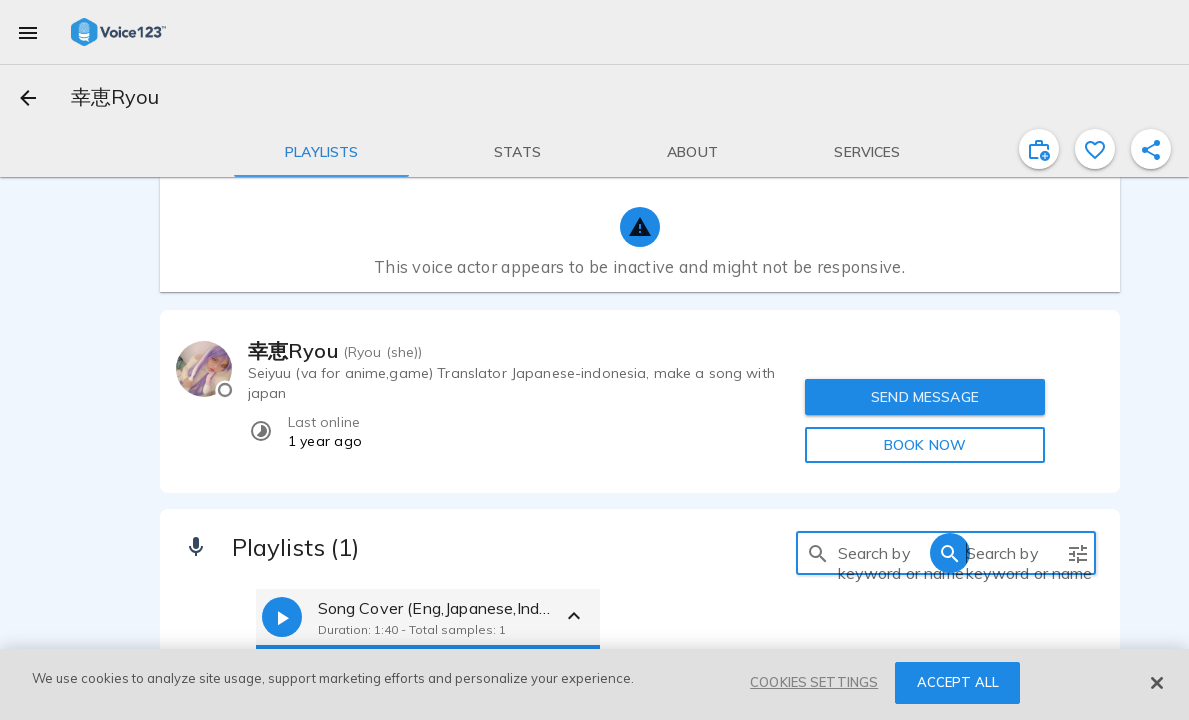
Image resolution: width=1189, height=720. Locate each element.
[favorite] (1095, 149)
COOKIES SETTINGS (814, 682)
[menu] (28, 32)
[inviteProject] (1039, 149)
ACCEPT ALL (958, 682)
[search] (818, 553)
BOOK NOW (925, 445)
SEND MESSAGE (925, 397)
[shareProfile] (1151, 149)
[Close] (1157, 683)
